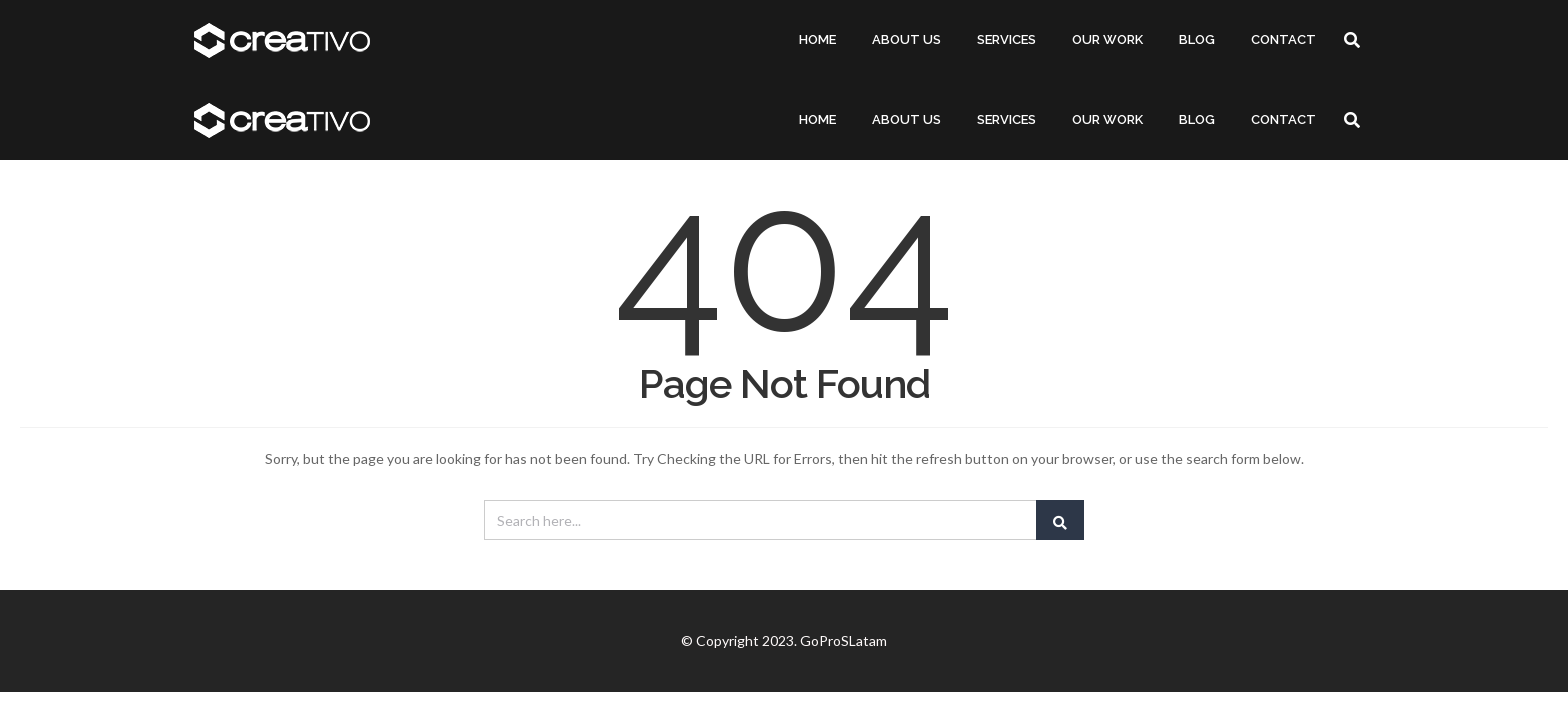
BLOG (1197, 39)
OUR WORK (1107, 39)
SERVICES (1006, 39)
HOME (817, 39)
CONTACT (1283, 39)
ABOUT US (906, 39)
